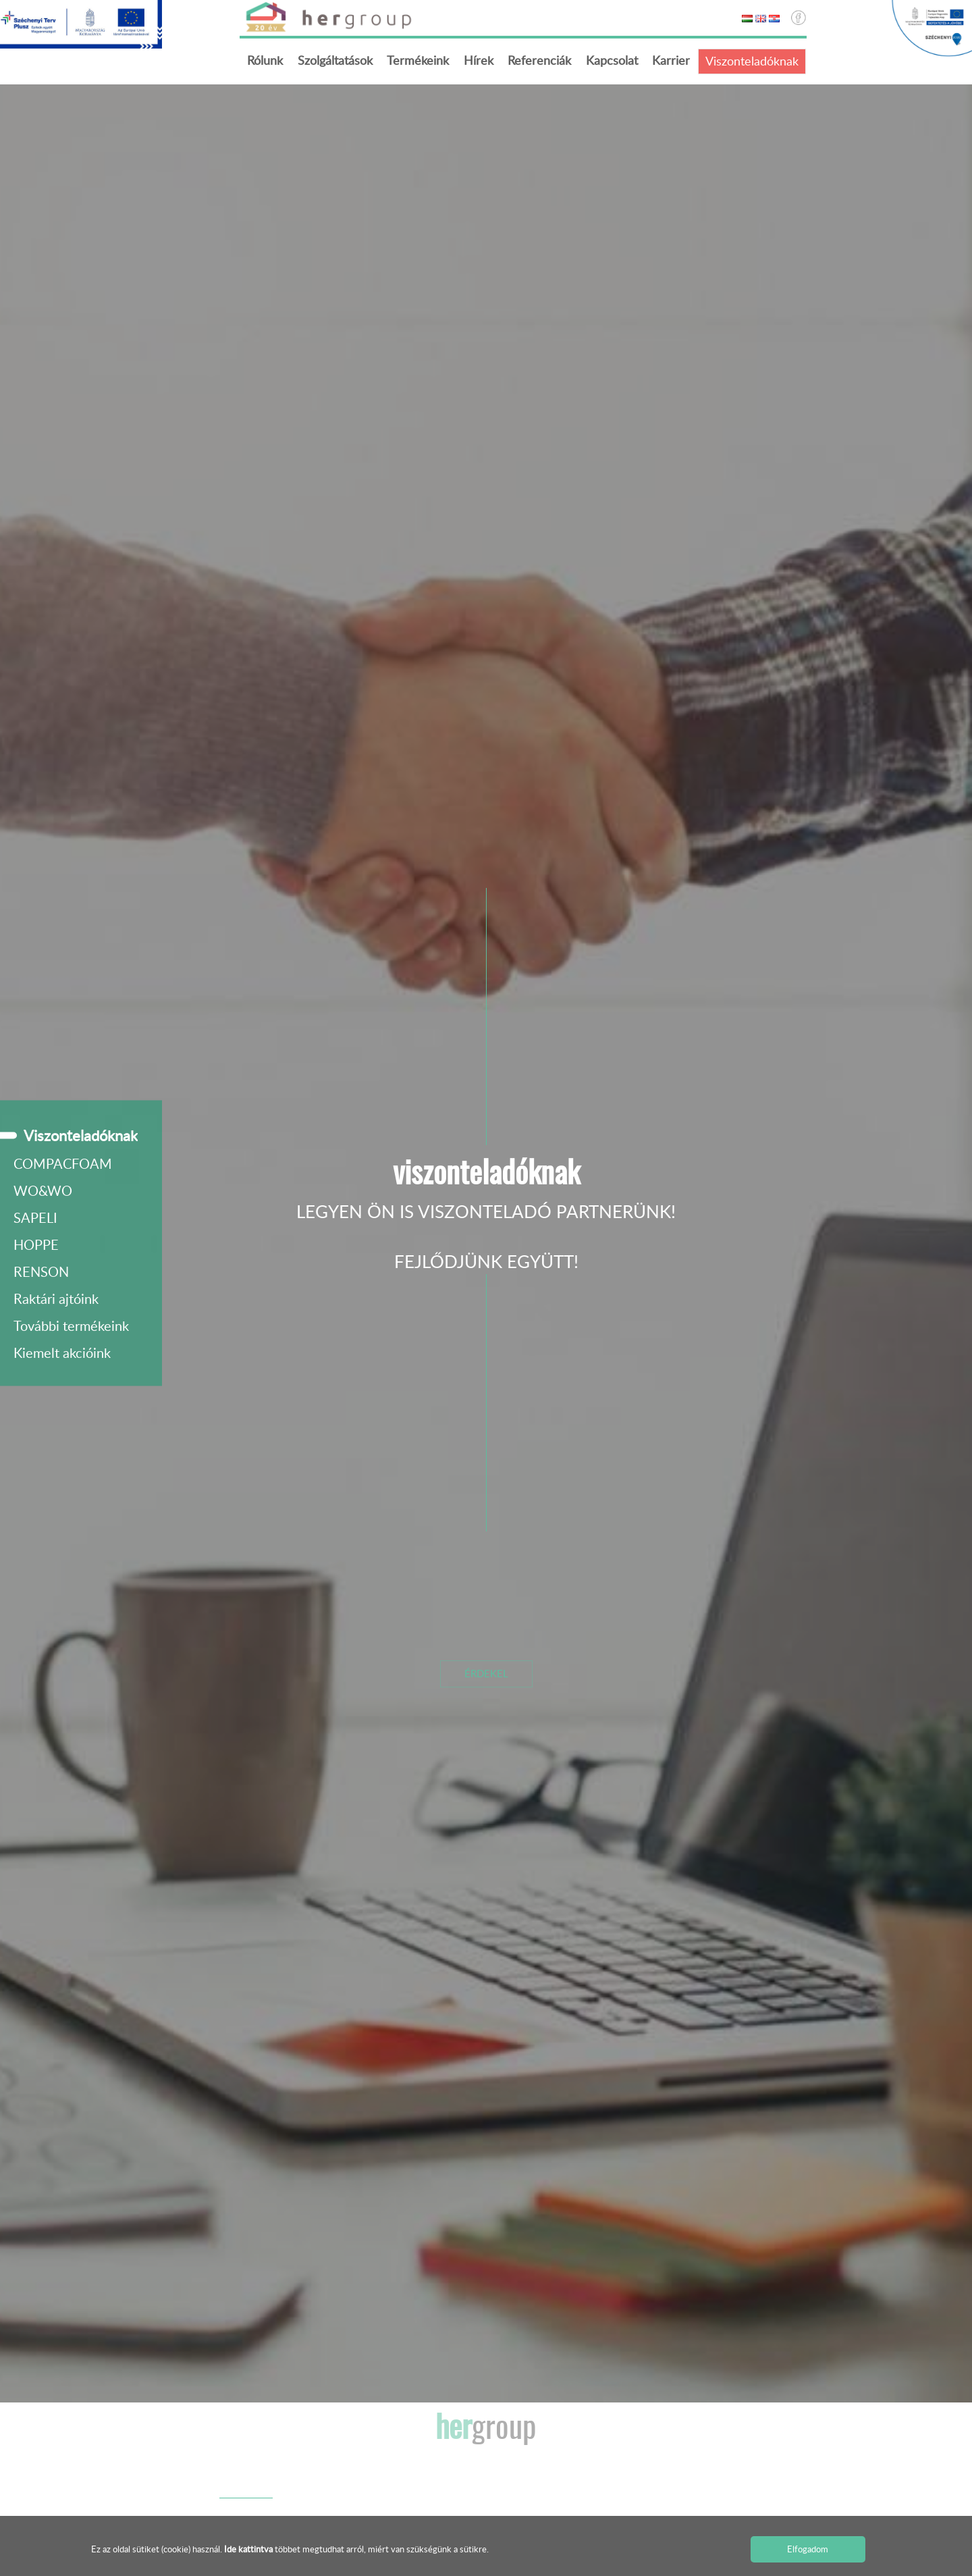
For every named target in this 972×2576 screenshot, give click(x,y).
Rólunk (265, 60)
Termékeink (418, 60)
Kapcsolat (612, 60)
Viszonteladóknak (752, 61)
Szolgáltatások (335, 60)
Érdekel (486, 1673)
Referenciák (539, 60)
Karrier (671, 60)
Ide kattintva (249, 2549)
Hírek (478, 60)
